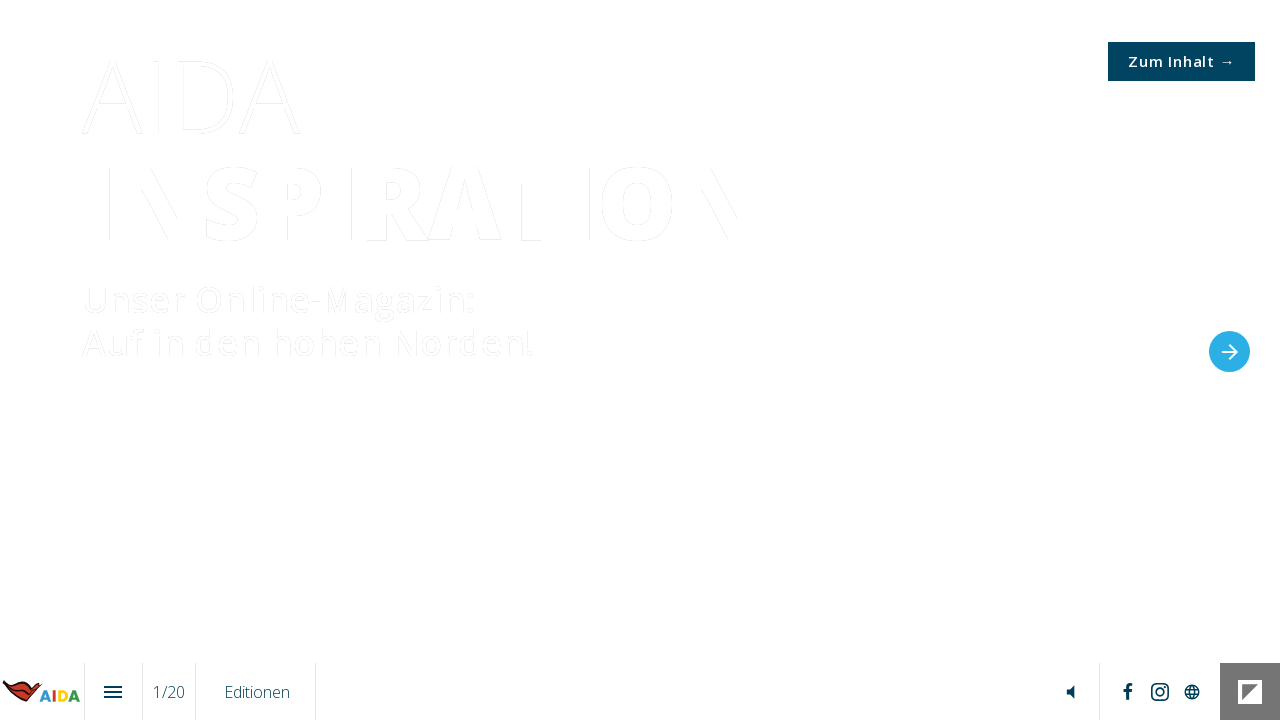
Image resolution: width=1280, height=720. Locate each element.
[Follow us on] (1192, 692)
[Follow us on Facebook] (1128, 692)
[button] (1070, 691)
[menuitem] (257, 691)
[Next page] (1229, 351)
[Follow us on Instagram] (1160, 692)
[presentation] (640, 360)
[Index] (113, 691)
